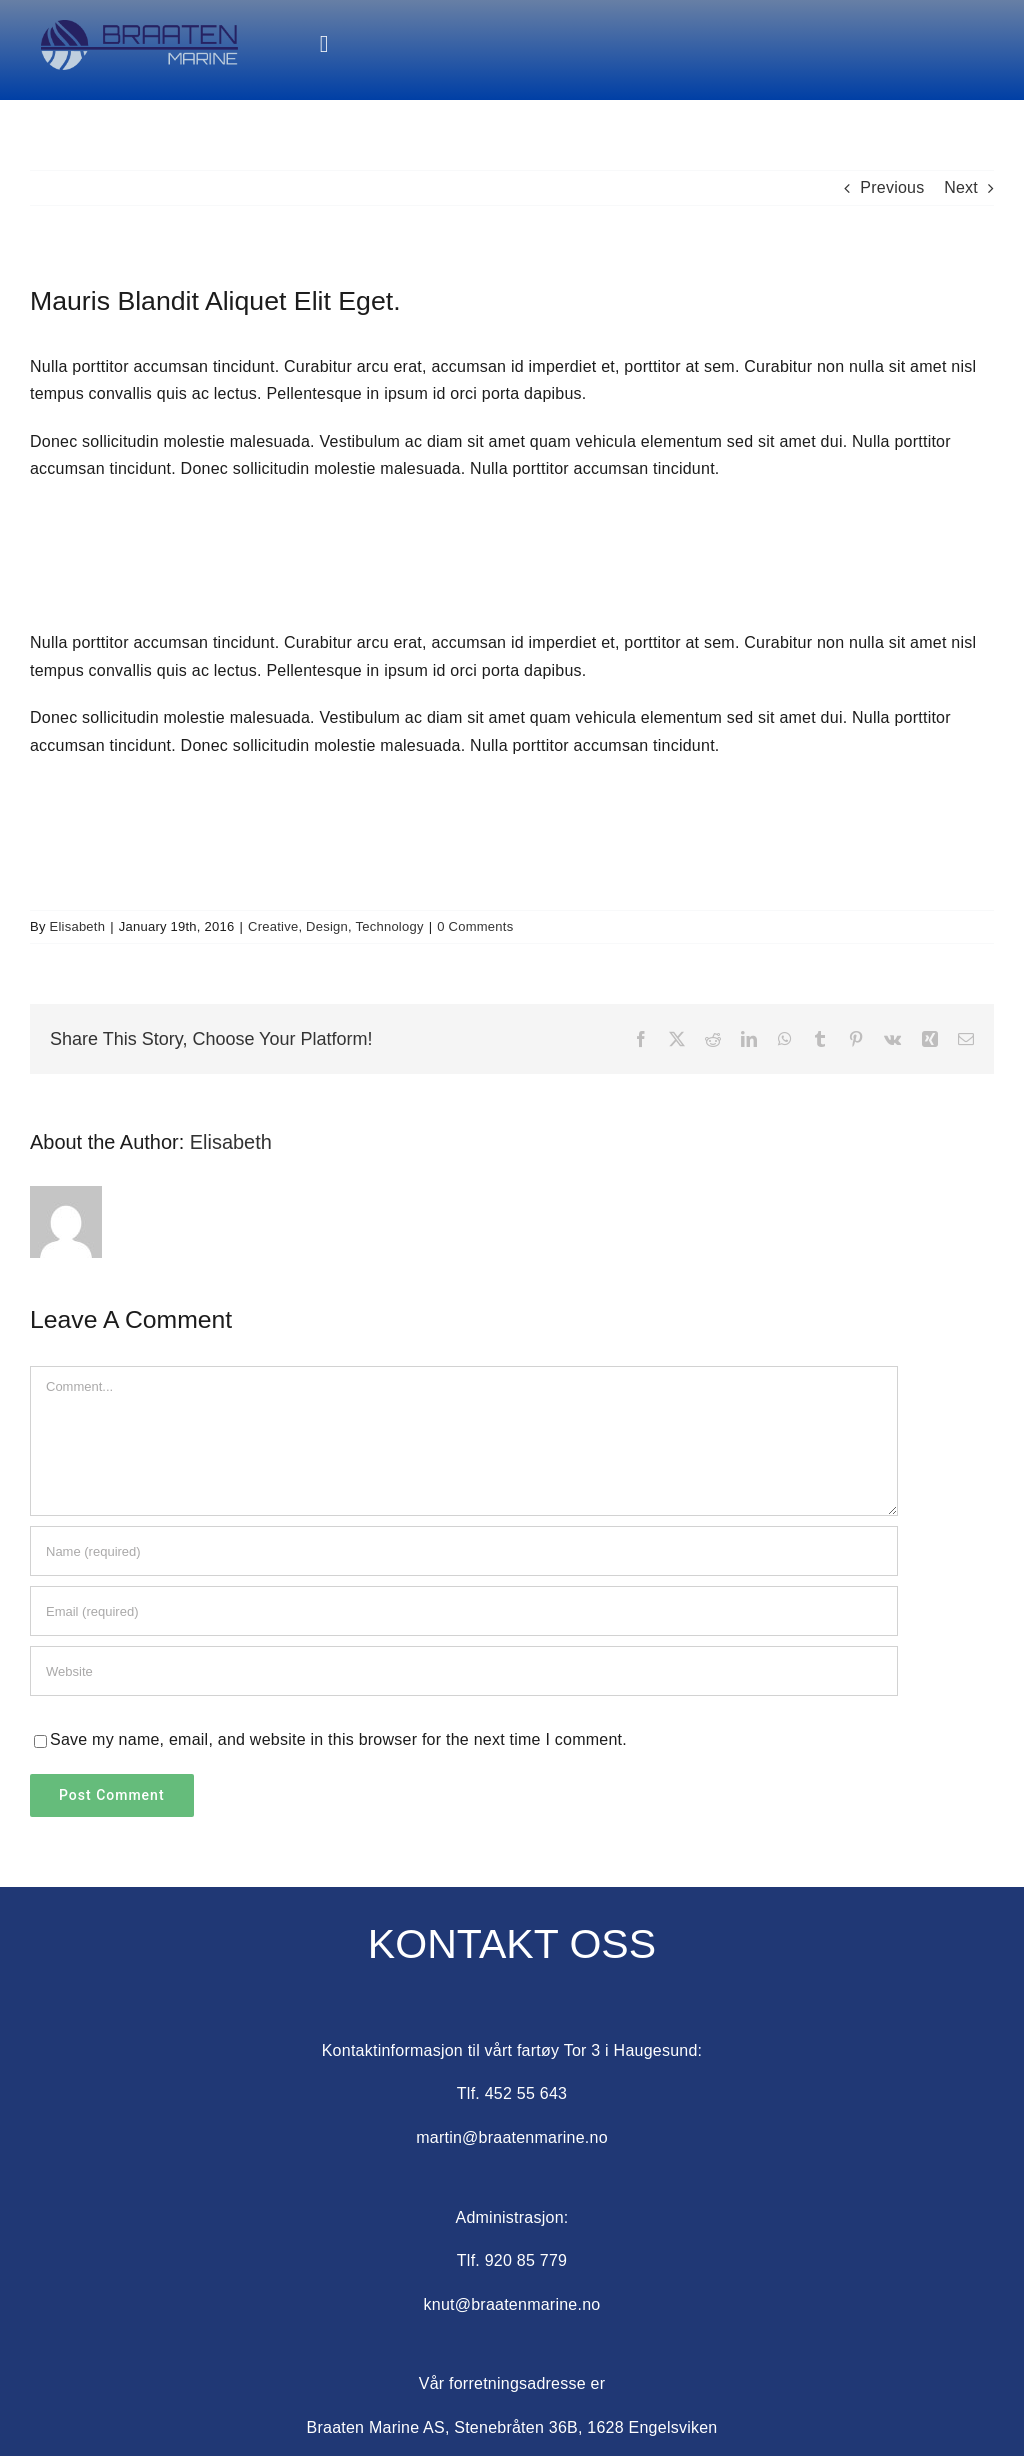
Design (327, 926)
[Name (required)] (464, 1551)
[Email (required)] (464, 1611)
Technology (390, 926)
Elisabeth (78, 926)
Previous (892, 187)
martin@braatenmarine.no (512, 2137)
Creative (273, 926)
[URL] (464, 1671)
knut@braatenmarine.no (512, 2304)
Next (961, 187)
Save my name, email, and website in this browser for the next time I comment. (338, 1739)
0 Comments (475, 926)
